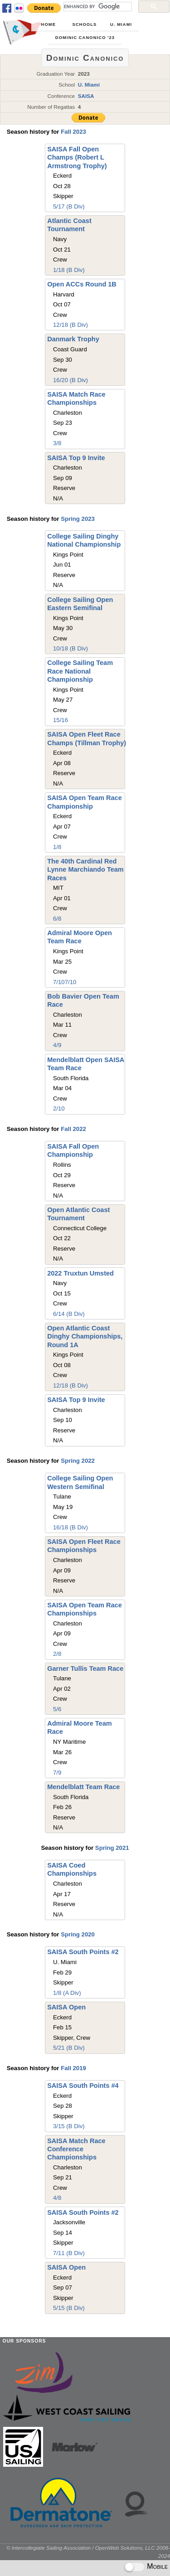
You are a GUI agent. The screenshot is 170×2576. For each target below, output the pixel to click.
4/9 (57, 1045)
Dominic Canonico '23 (85, 37)
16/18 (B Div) (70, 1527)
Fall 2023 (73, 131)
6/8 (57, 918)
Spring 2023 (78, 518)
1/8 (57, 847)
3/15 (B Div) (69, 2126)
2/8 (57, 1653)
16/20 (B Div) (70, 380)
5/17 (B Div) (69, 206)
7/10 (59, 982)
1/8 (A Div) (67, 1992)
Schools (84, 24)
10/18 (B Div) (70, 648)
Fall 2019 (73, 2068)
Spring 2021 (112, 1847)
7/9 (57, 1772)
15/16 (60, 720)
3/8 (57, 443)
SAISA (86, 96)
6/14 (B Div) (69, 1313)
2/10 (59, 1108)
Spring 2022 (78, 1460)
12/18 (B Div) (70, 324)
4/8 (57, 2197)
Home (48, 24)
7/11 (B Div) (69, 2253)
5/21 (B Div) (69, 2047)
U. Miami (121, 24)
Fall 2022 (73, 1128)
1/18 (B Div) (69, 270)
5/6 (57, 1709)
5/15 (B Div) (69, 2307)
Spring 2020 (78, 1934)
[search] (97, 6)
